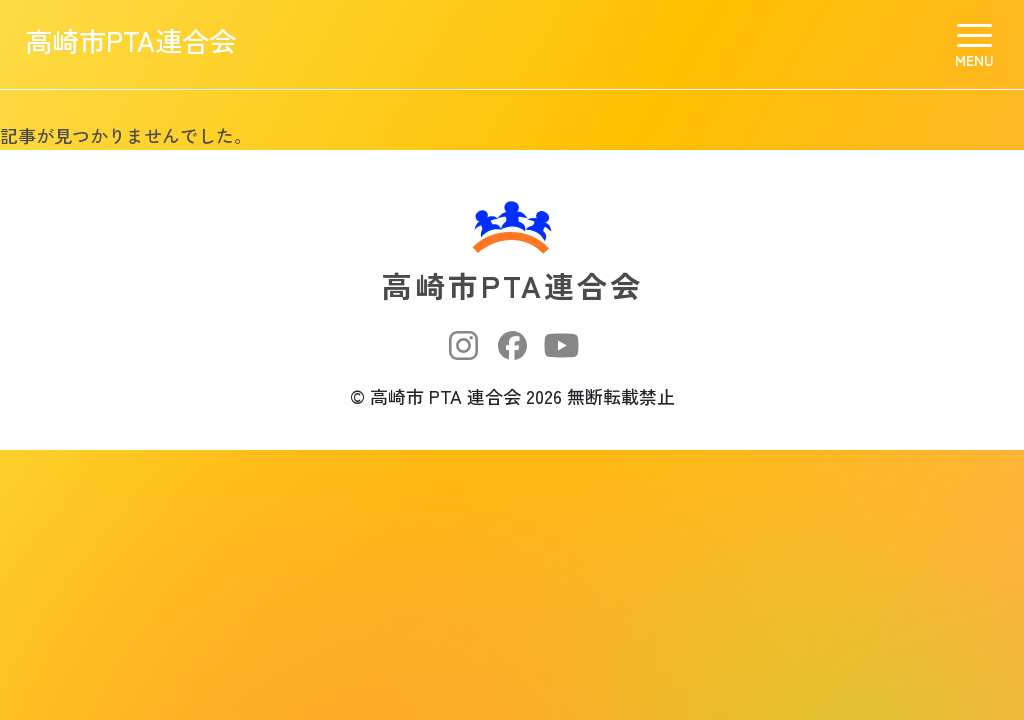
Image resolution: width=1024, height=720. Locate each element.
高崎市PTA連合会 (154, 45)
